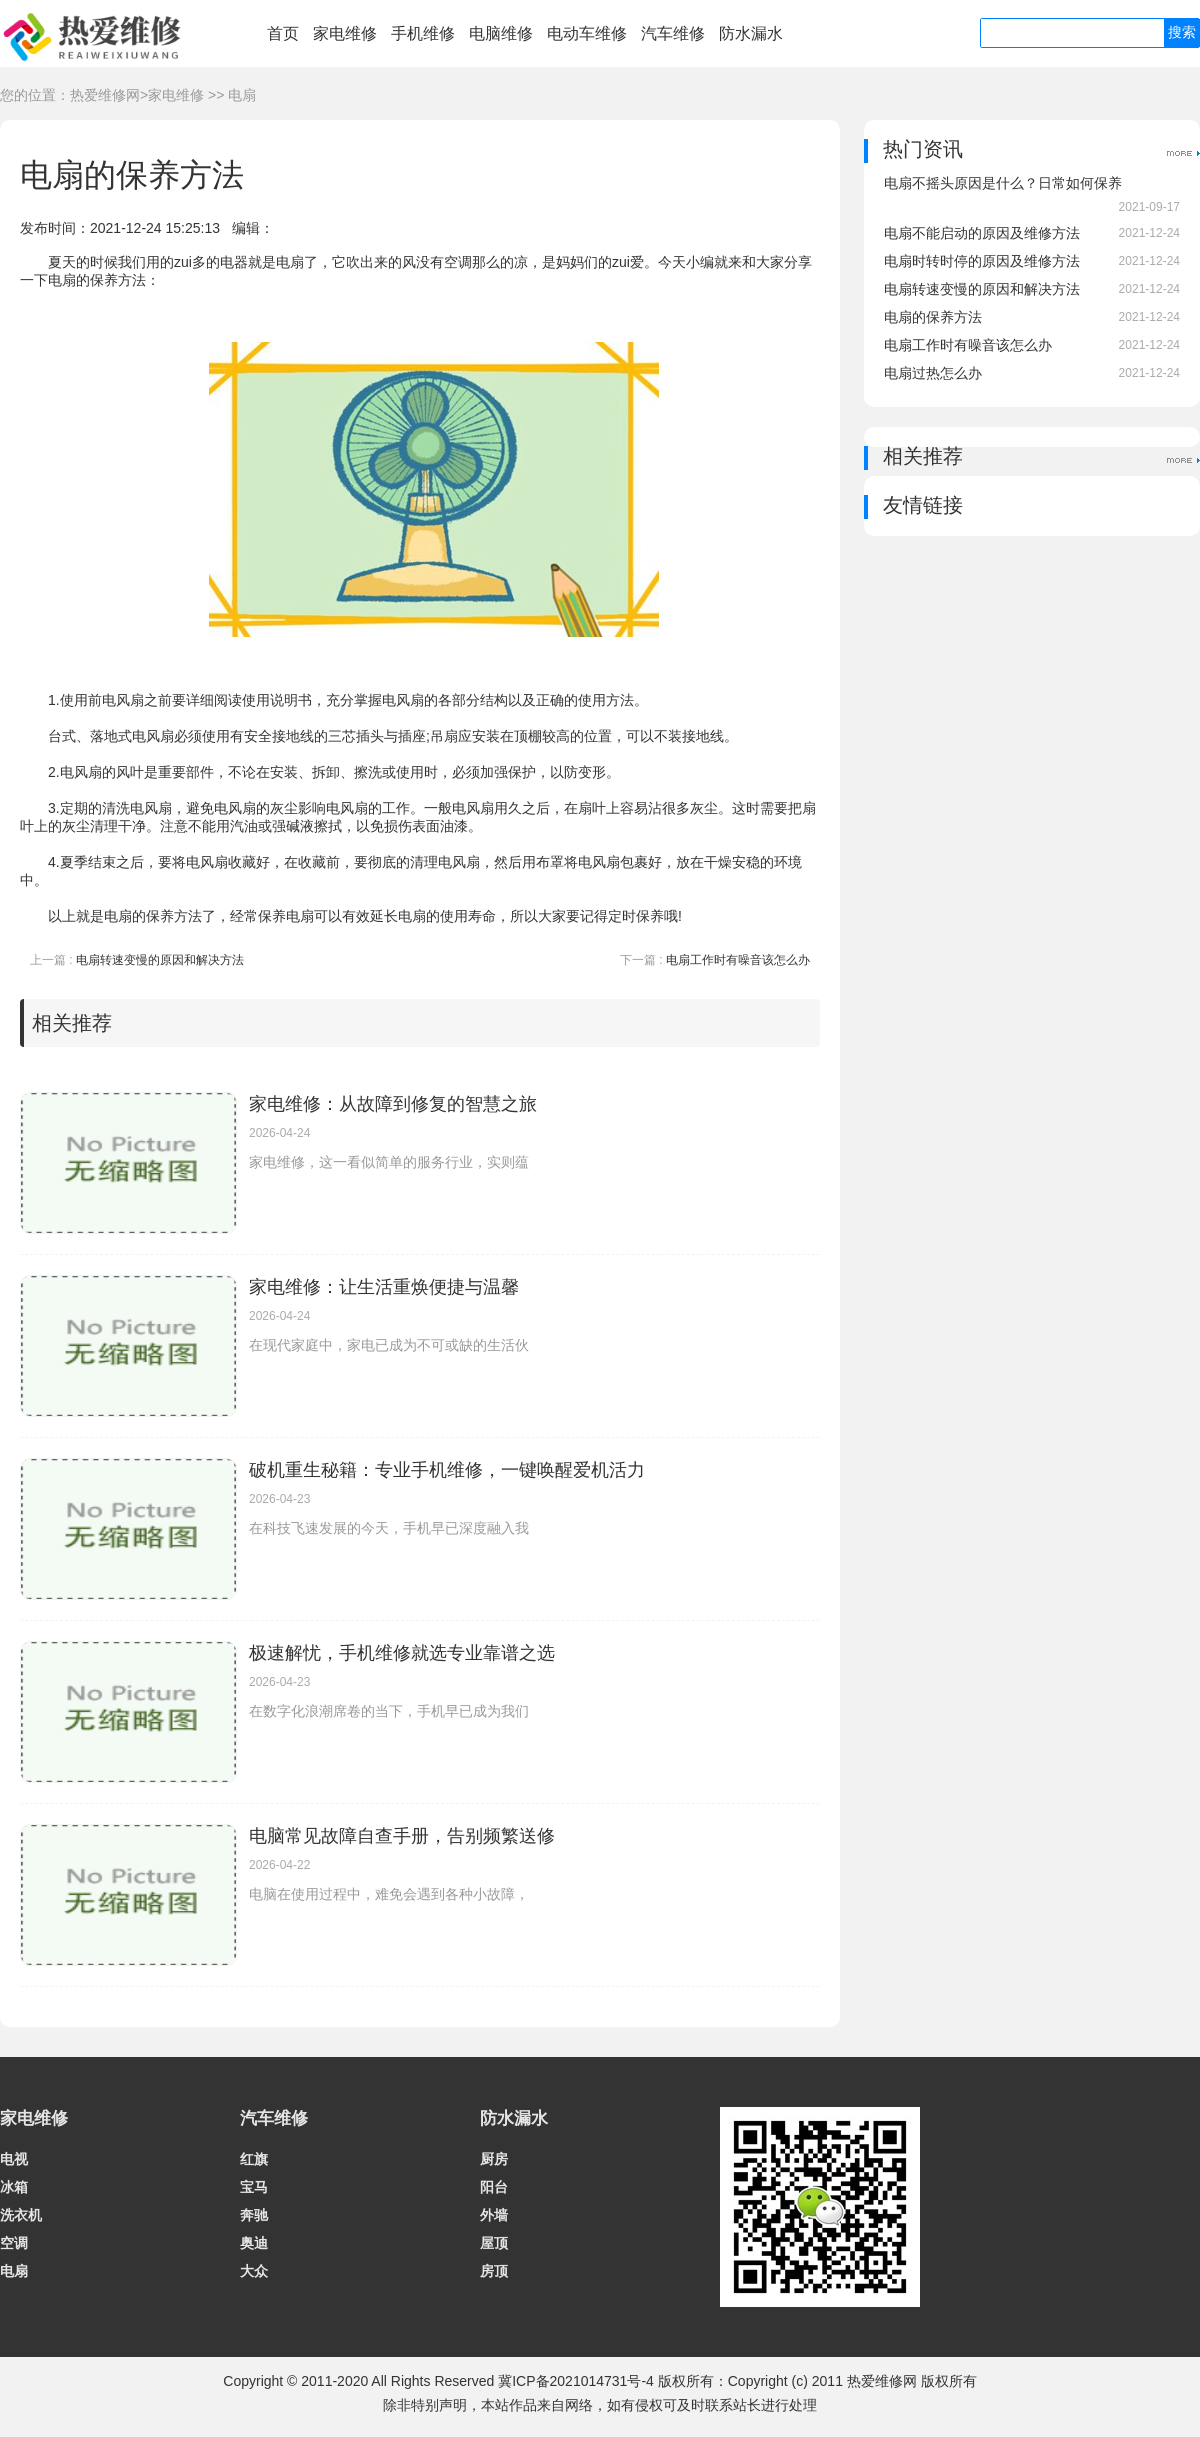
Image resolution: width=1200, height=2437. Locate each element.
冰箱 (14, 2187)
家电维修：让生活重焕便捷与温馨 (384, 1287)
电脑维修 (501, 33)
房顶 (494, 2271)
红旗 (254, 2159)
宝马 (254, 2187)
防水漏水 (751, 33)
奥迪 (254, 2243)
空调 (14, 2243)
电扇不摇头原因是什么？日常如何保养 (1003, 183)
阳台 (494, 2187)
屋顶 (494, 2243)
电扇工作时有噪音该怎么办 (738, 960)
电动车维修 (587, 33)
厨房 (494, 2159)
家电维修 (345, 33)
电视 (14, 2159)
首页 (283, 33)
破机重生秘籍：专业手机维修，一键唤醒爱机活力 (447, 1470)
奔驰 (254, 2215)
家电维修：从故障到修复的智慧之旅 (393, 1104)
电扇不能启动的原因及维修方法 (982, 233)
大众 (254, 2271)
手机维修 (423, 33)
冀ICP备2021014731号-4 (576, 2381)
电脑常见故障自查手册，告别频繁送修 (402, 1836)
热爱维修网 (105, 95)
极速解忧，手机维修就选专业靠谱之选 (402, 1653)
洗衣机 (21, 2215)
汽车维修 (673, 33)
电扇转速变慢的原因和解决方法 (160, 960)
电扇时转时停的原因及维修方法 (982, 261)
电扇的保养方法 (933, 317)
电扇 (242, 95)
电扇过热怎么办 (933, 373)
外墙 (494, 2215)
